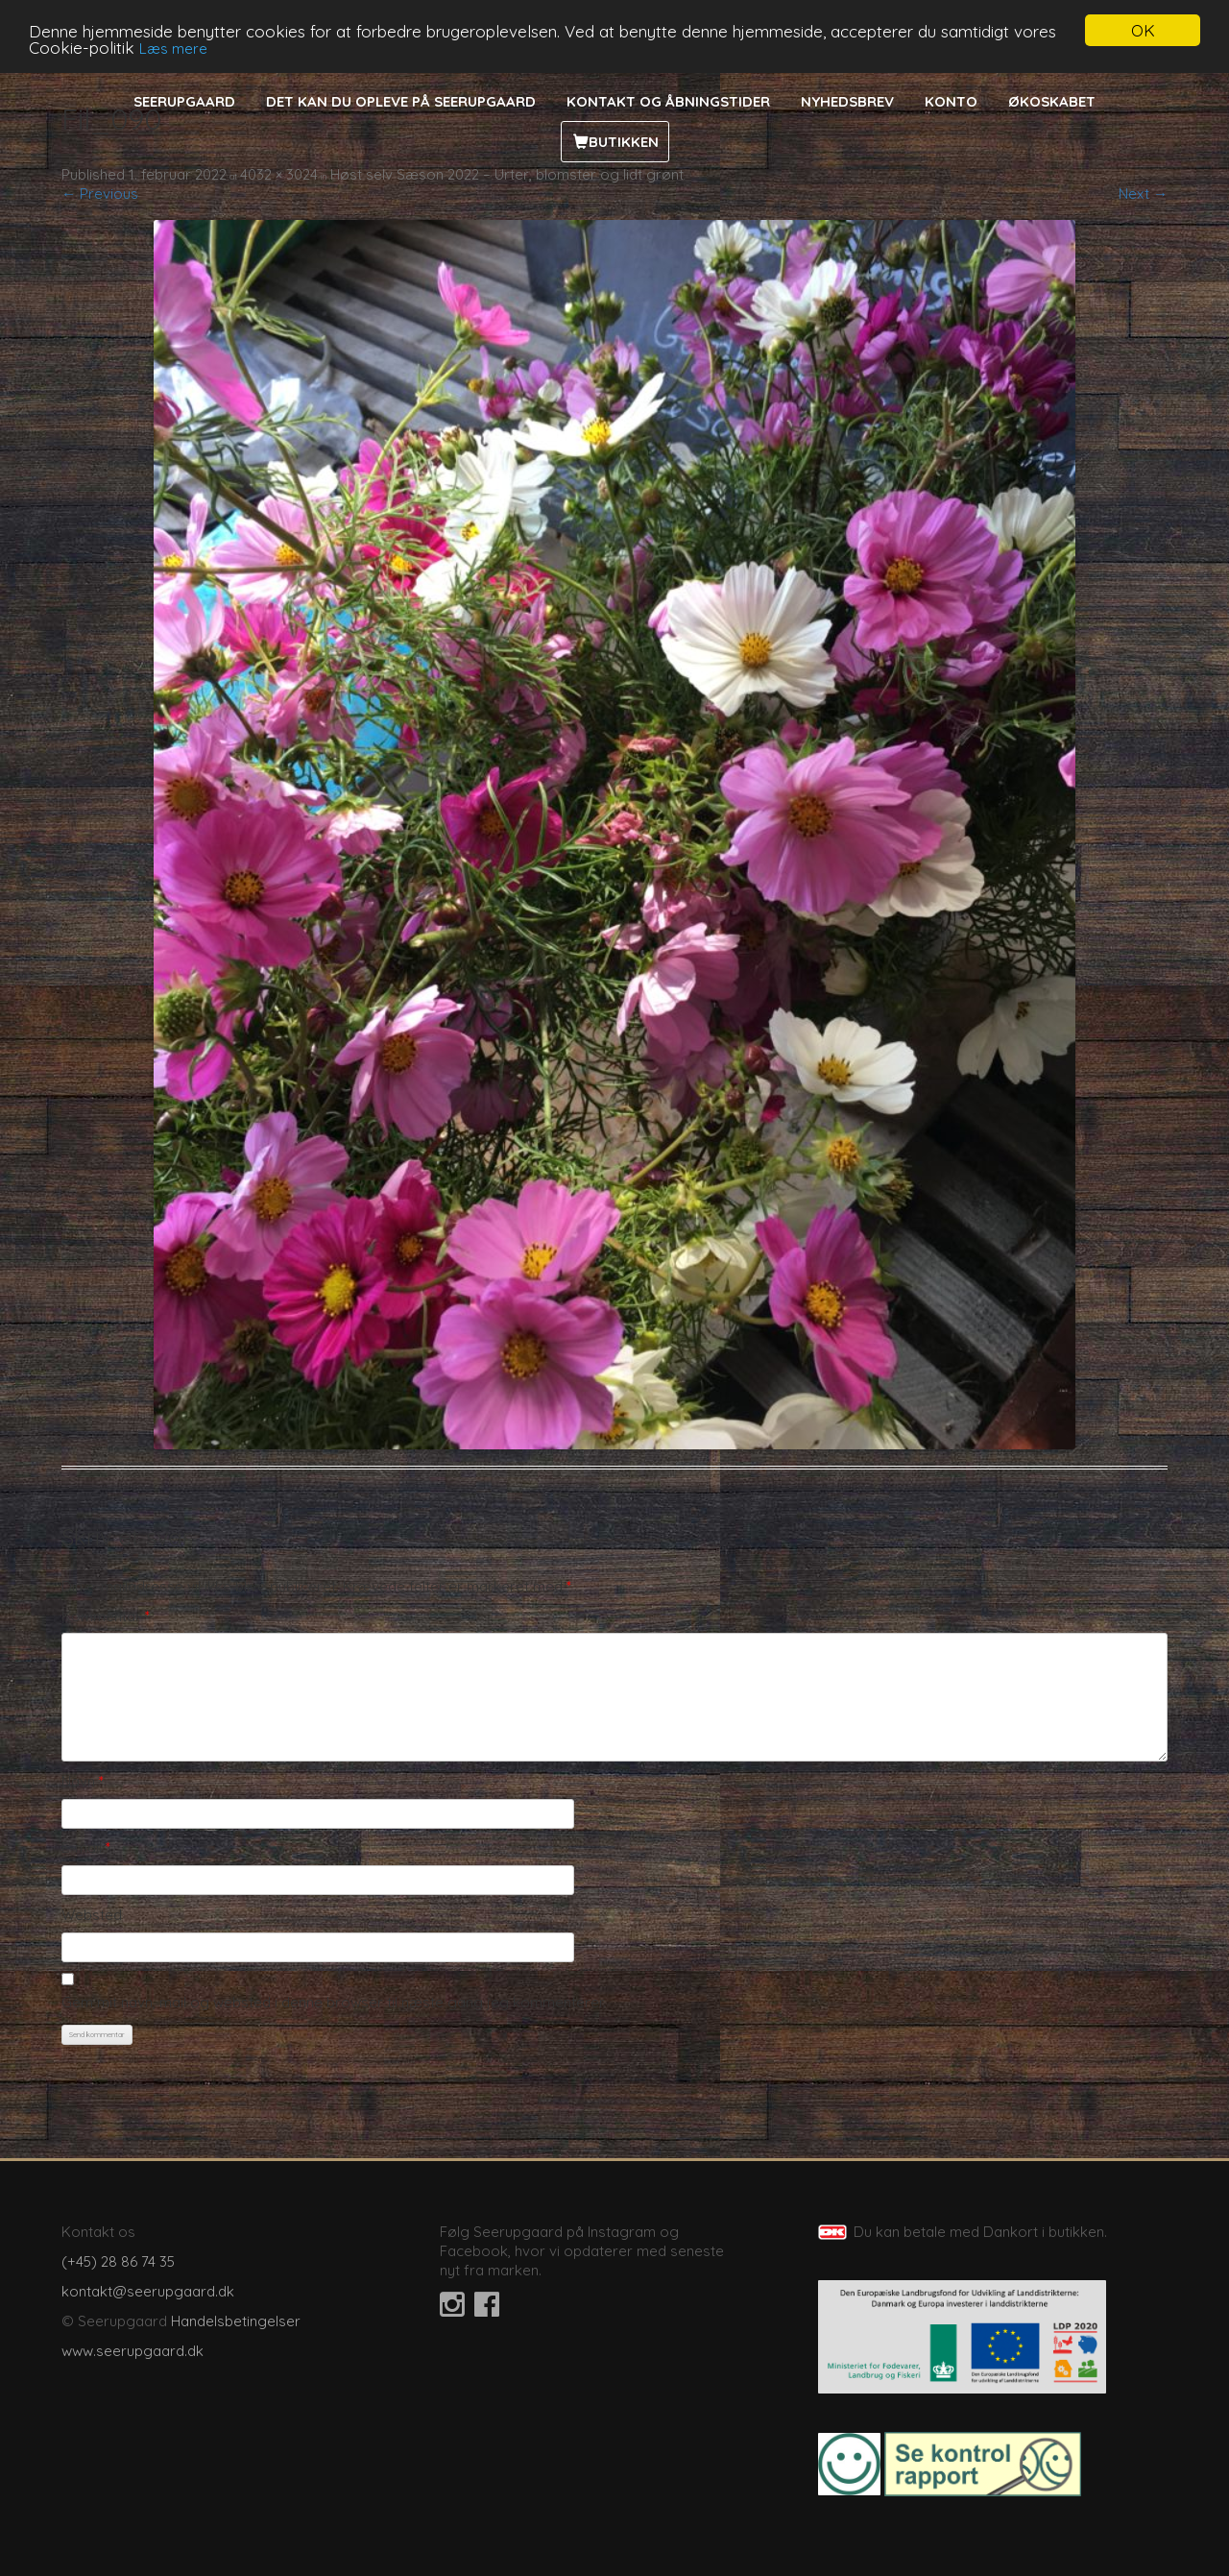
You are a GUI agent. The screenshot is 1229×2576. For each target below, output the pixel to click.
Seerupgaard (184, 101)
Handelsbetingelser (236, 2321)
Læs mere (173, 48)
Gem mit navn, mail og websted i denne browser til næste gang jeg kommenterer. (333, 2002)
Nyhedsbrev (847, 101)
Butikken (624, 142)
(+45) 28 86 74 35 (118, 2261)
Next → (1143, 193)
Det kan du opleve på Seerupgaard (401, 101)
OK (1143, 30)
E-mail (85, 1847)
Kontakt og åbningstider (668, 101)
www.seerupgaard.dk (132, 2351)
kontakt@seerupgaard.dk (147, 2291)
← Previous (99, 193)
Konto (951, 101)
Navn (82, 1781)
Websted (91, 1915)
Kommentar (105, 1616)
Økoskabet (1052, 101)
